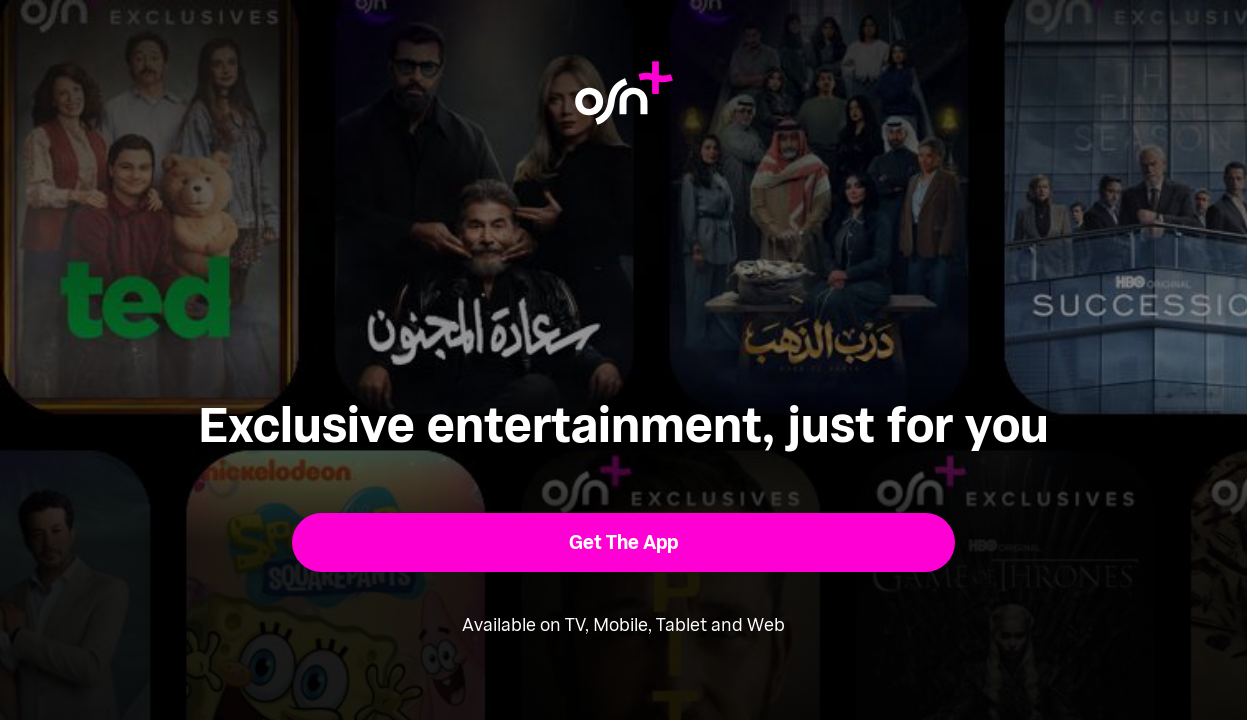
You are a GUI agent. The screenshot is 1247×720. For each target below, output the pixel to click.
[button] (623, 542)
